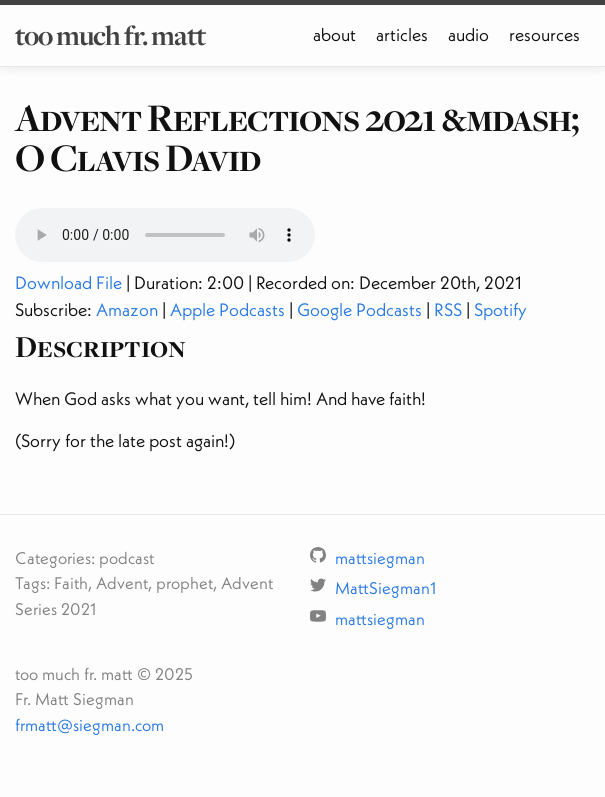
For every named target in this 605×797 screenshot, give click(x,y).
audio (468, 34)
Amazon (127, 309)
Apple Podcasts (227, 309)
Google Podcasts (359, 309)
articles (402, 34)
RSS (448, 309)
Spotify (500, 309)
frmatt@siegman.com (89, 724)
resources (544, 34)
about (334, 34)
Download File (68, 282)
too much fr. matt (110, 35)
